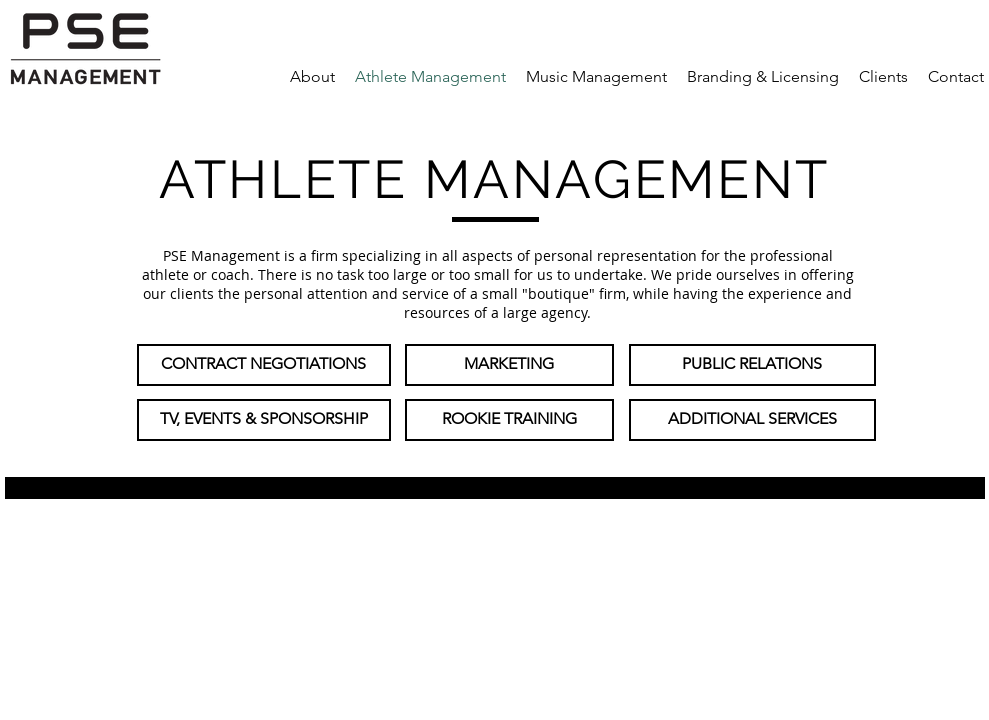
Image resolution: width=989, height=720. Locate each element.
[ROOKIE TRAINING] (509, 420)
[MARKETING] (509, 365)
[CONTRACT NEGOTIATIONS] (264, 365)
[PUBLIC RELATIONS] (752, 365)
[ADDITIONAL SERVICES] (752, 420)
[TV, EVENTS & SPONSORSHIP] (264, 420)
